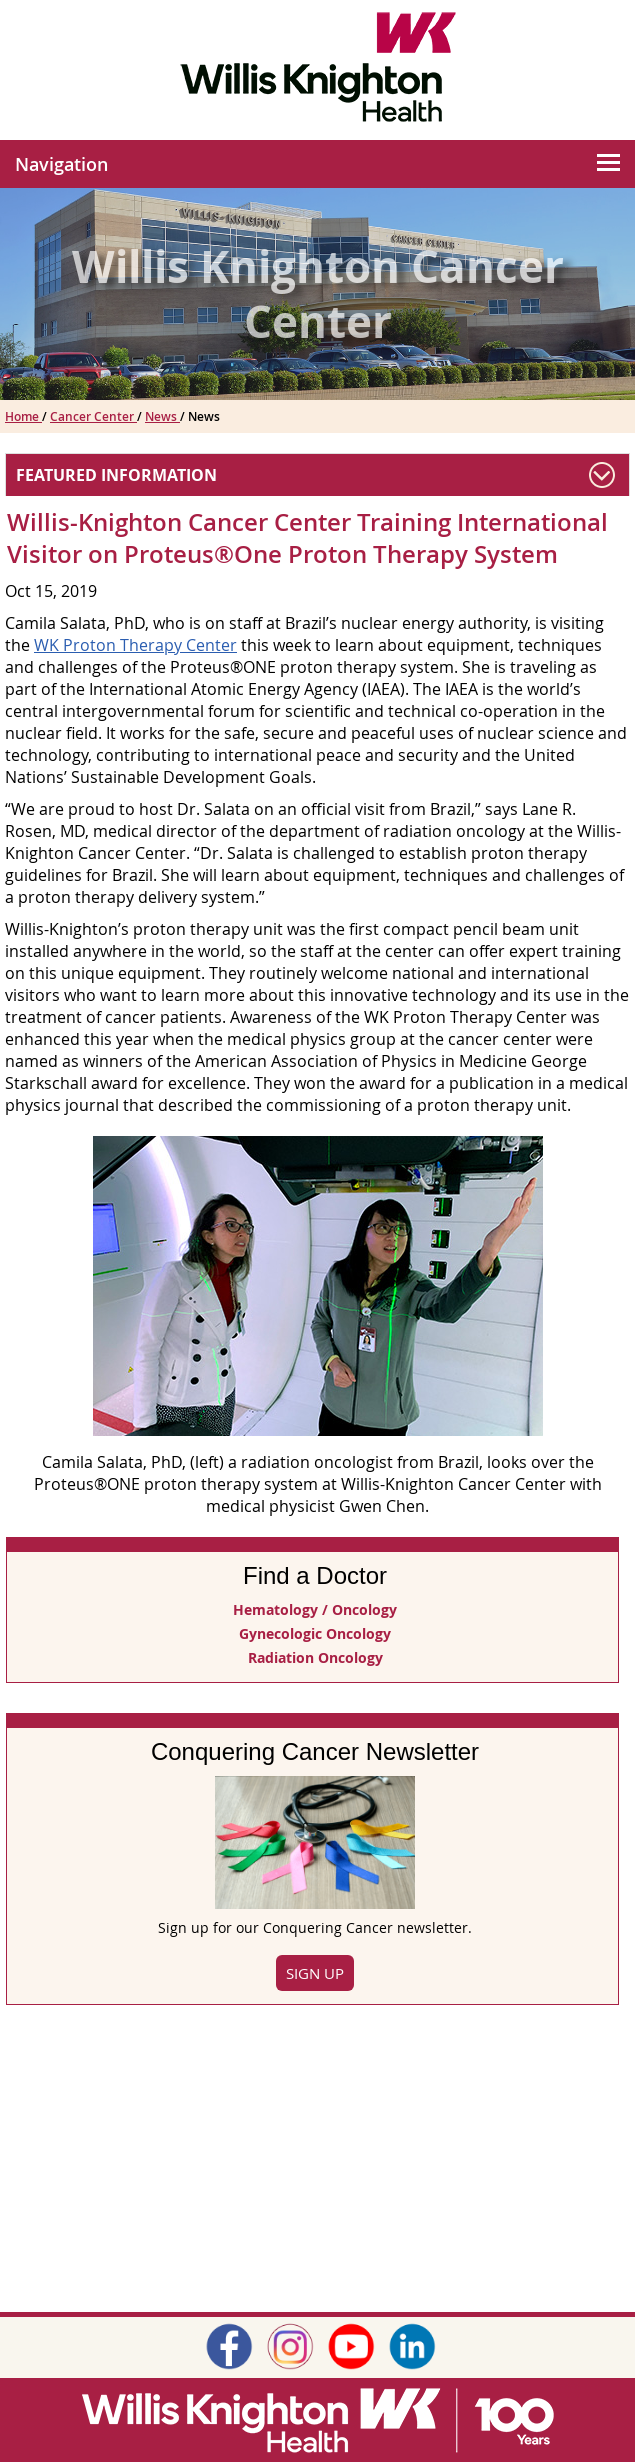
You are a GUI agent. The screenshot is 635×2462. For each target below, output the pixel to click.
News (162, 416)
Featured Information (116, 475)
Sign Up (315, 1973)
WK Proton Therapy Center (135, 645)
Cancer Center (93, 416)
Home (23, 416)
